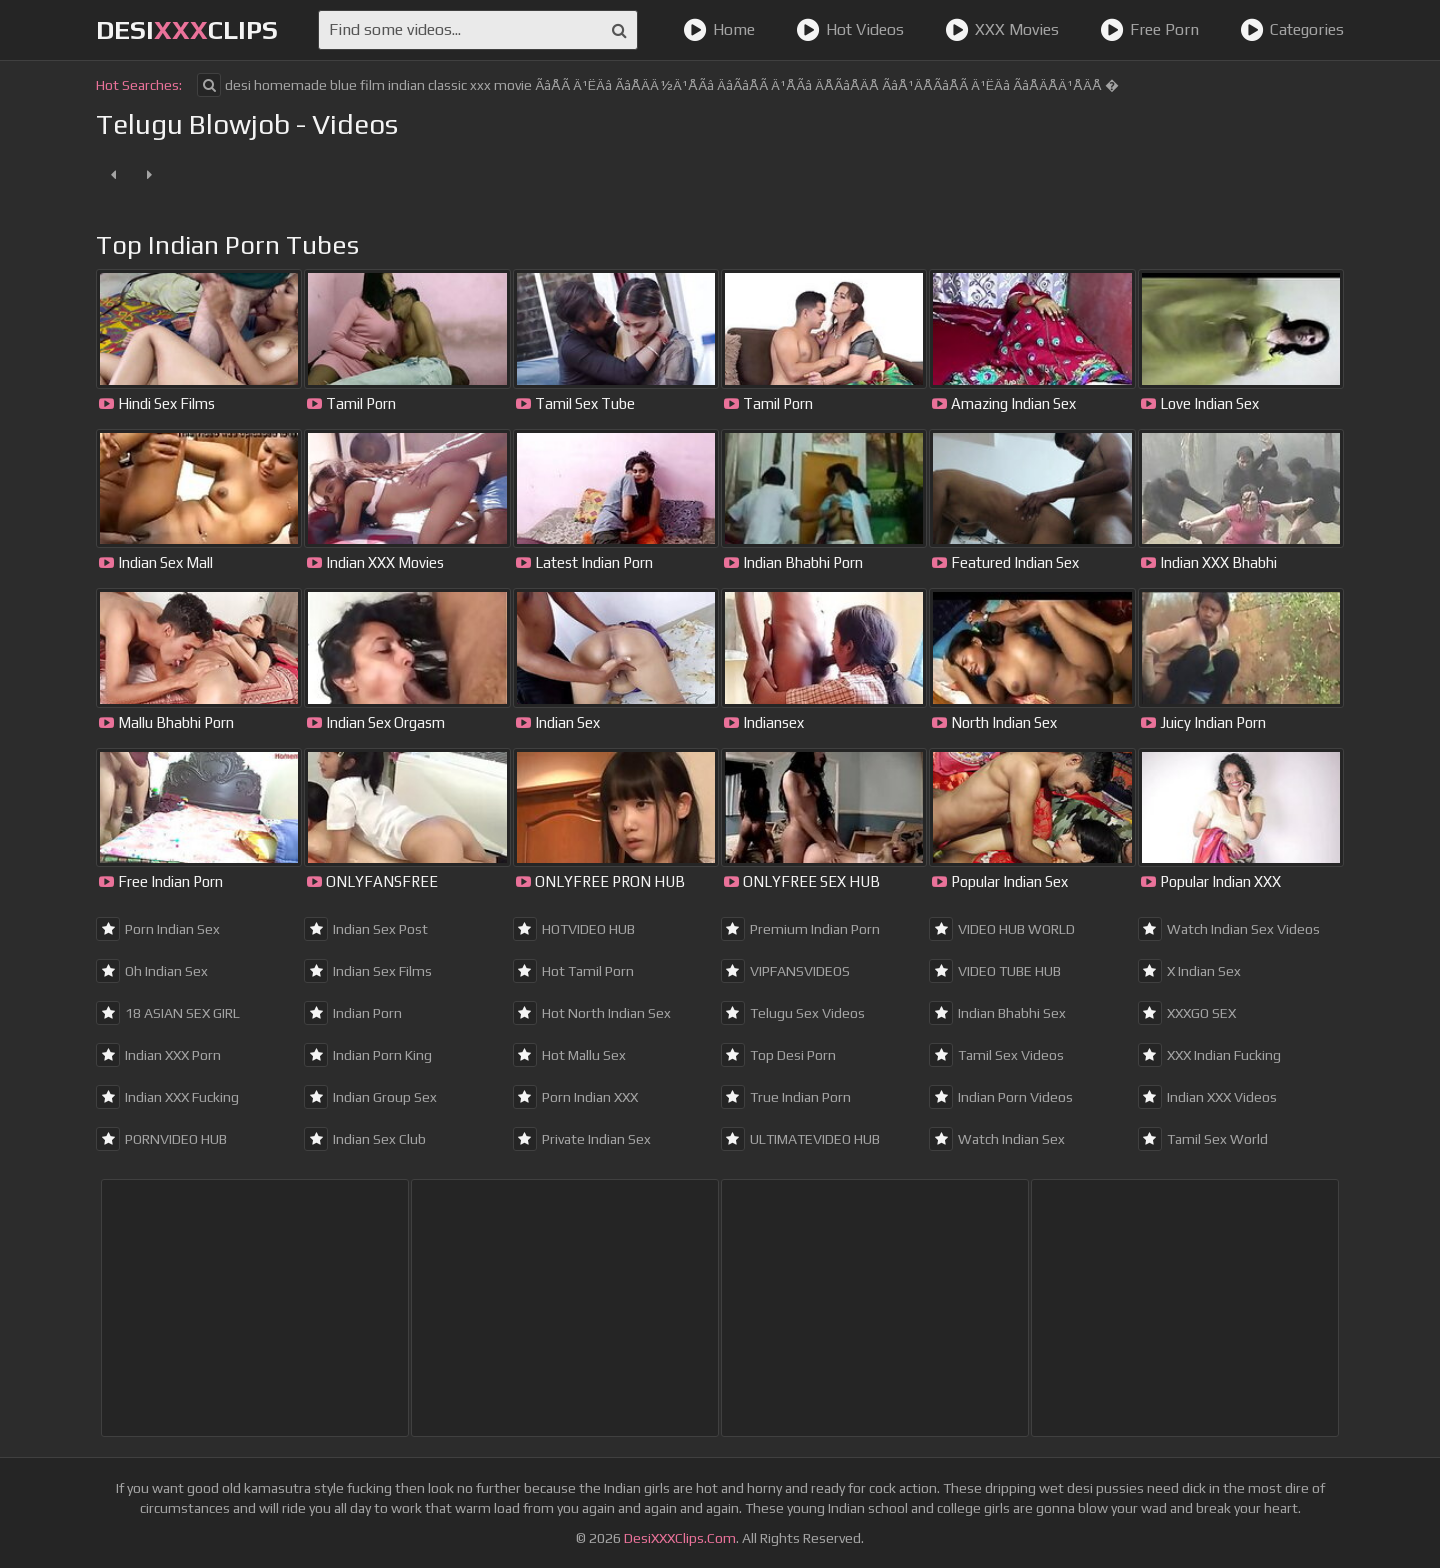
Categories (1292, 30)
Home (719, 30)
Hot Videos (850, 30)
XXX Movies (1002, 30)
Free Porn (1149, 30)
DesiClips (187, 30)
